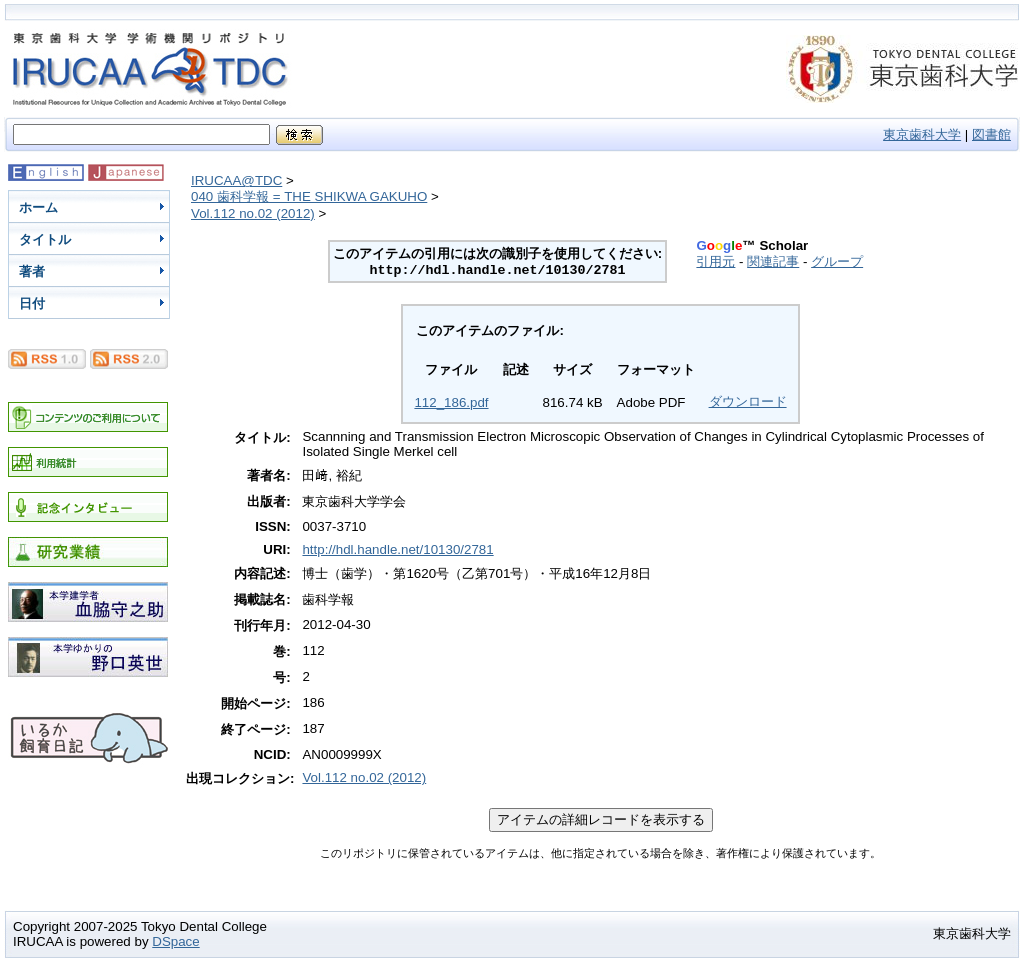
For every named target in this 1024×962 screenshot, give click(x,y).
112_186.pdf (451, 402)
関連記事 (773, 261)
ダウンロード (748, 401)
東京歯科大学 (922, 134)
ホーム (38, 207)
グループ (837, 261)
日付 (32, 303)
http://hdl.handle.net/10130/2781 (397, 549)
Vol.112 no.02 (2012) (253, 213)
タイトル (45, 239)
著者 (32, 271)
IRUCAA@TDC (236, 180)
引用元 (715, 261)
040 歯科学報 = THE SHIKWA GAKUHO (309, 196)
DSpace (175, 941)
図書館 (991, 134)
